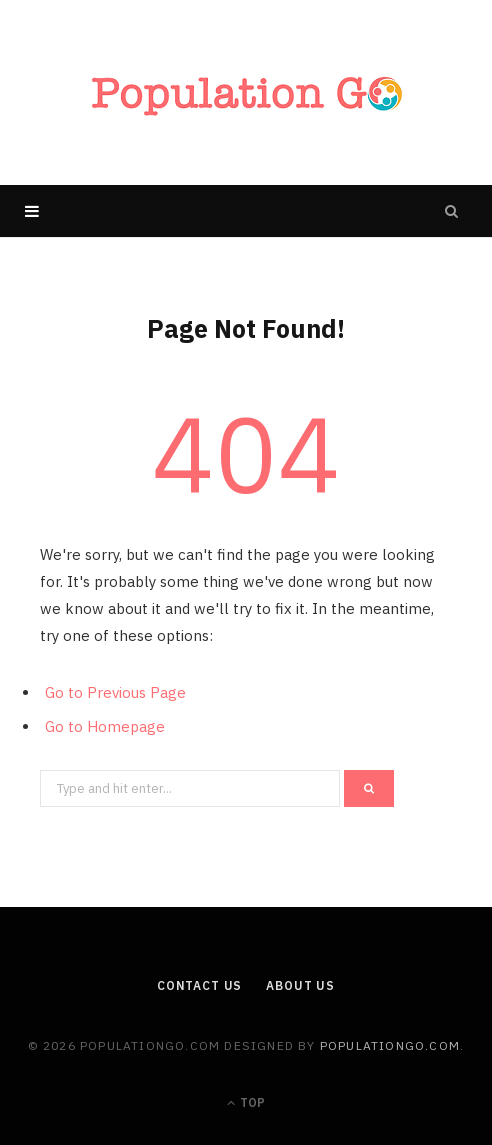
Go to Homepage (105, 726)
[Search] (452, 211)
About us (300, 985)
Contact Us (199, 985)
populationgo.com (390, 1045)
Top (246, 1102)
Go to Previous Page (115, 692)
